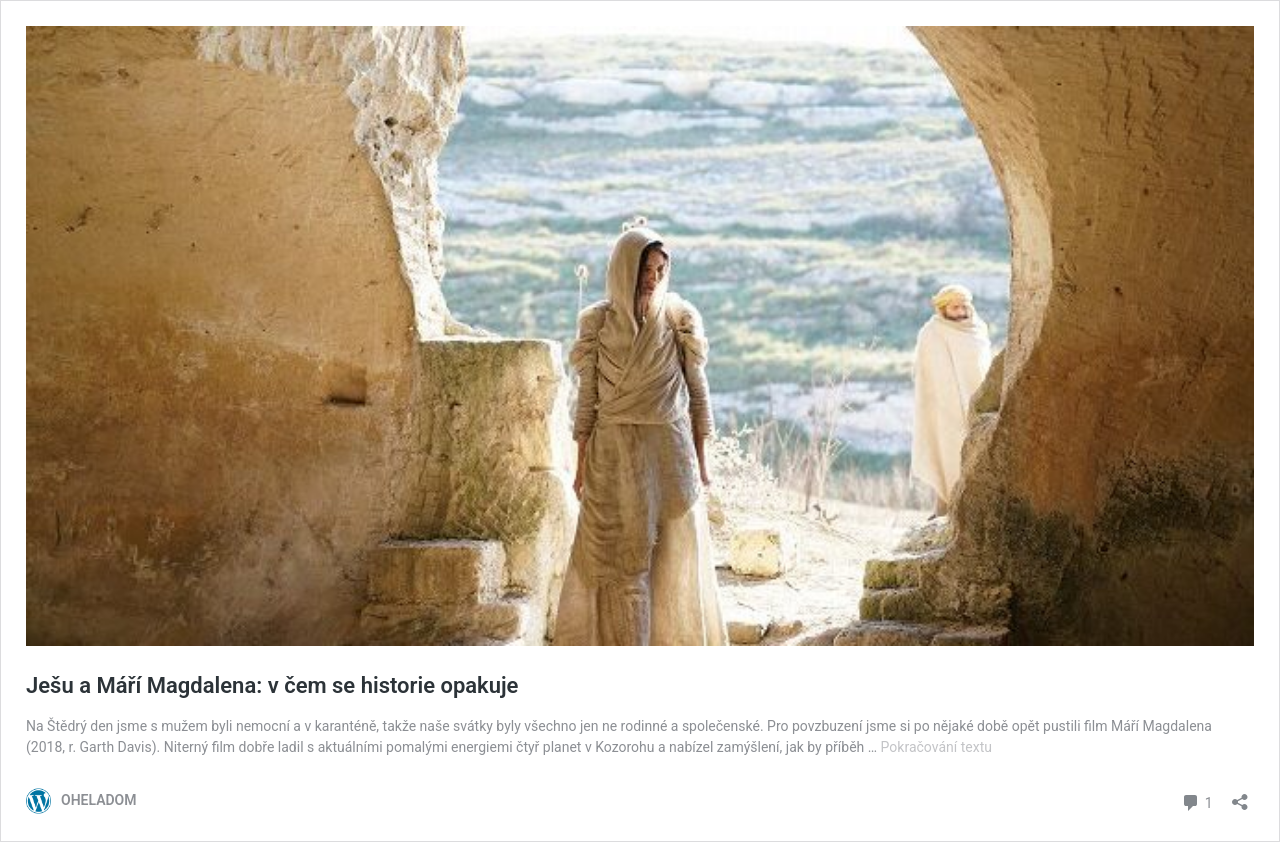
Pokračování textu (936, 747)
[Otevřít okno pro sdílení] (1240, 795)
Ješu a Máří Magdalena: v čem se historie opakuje (272, 685)
